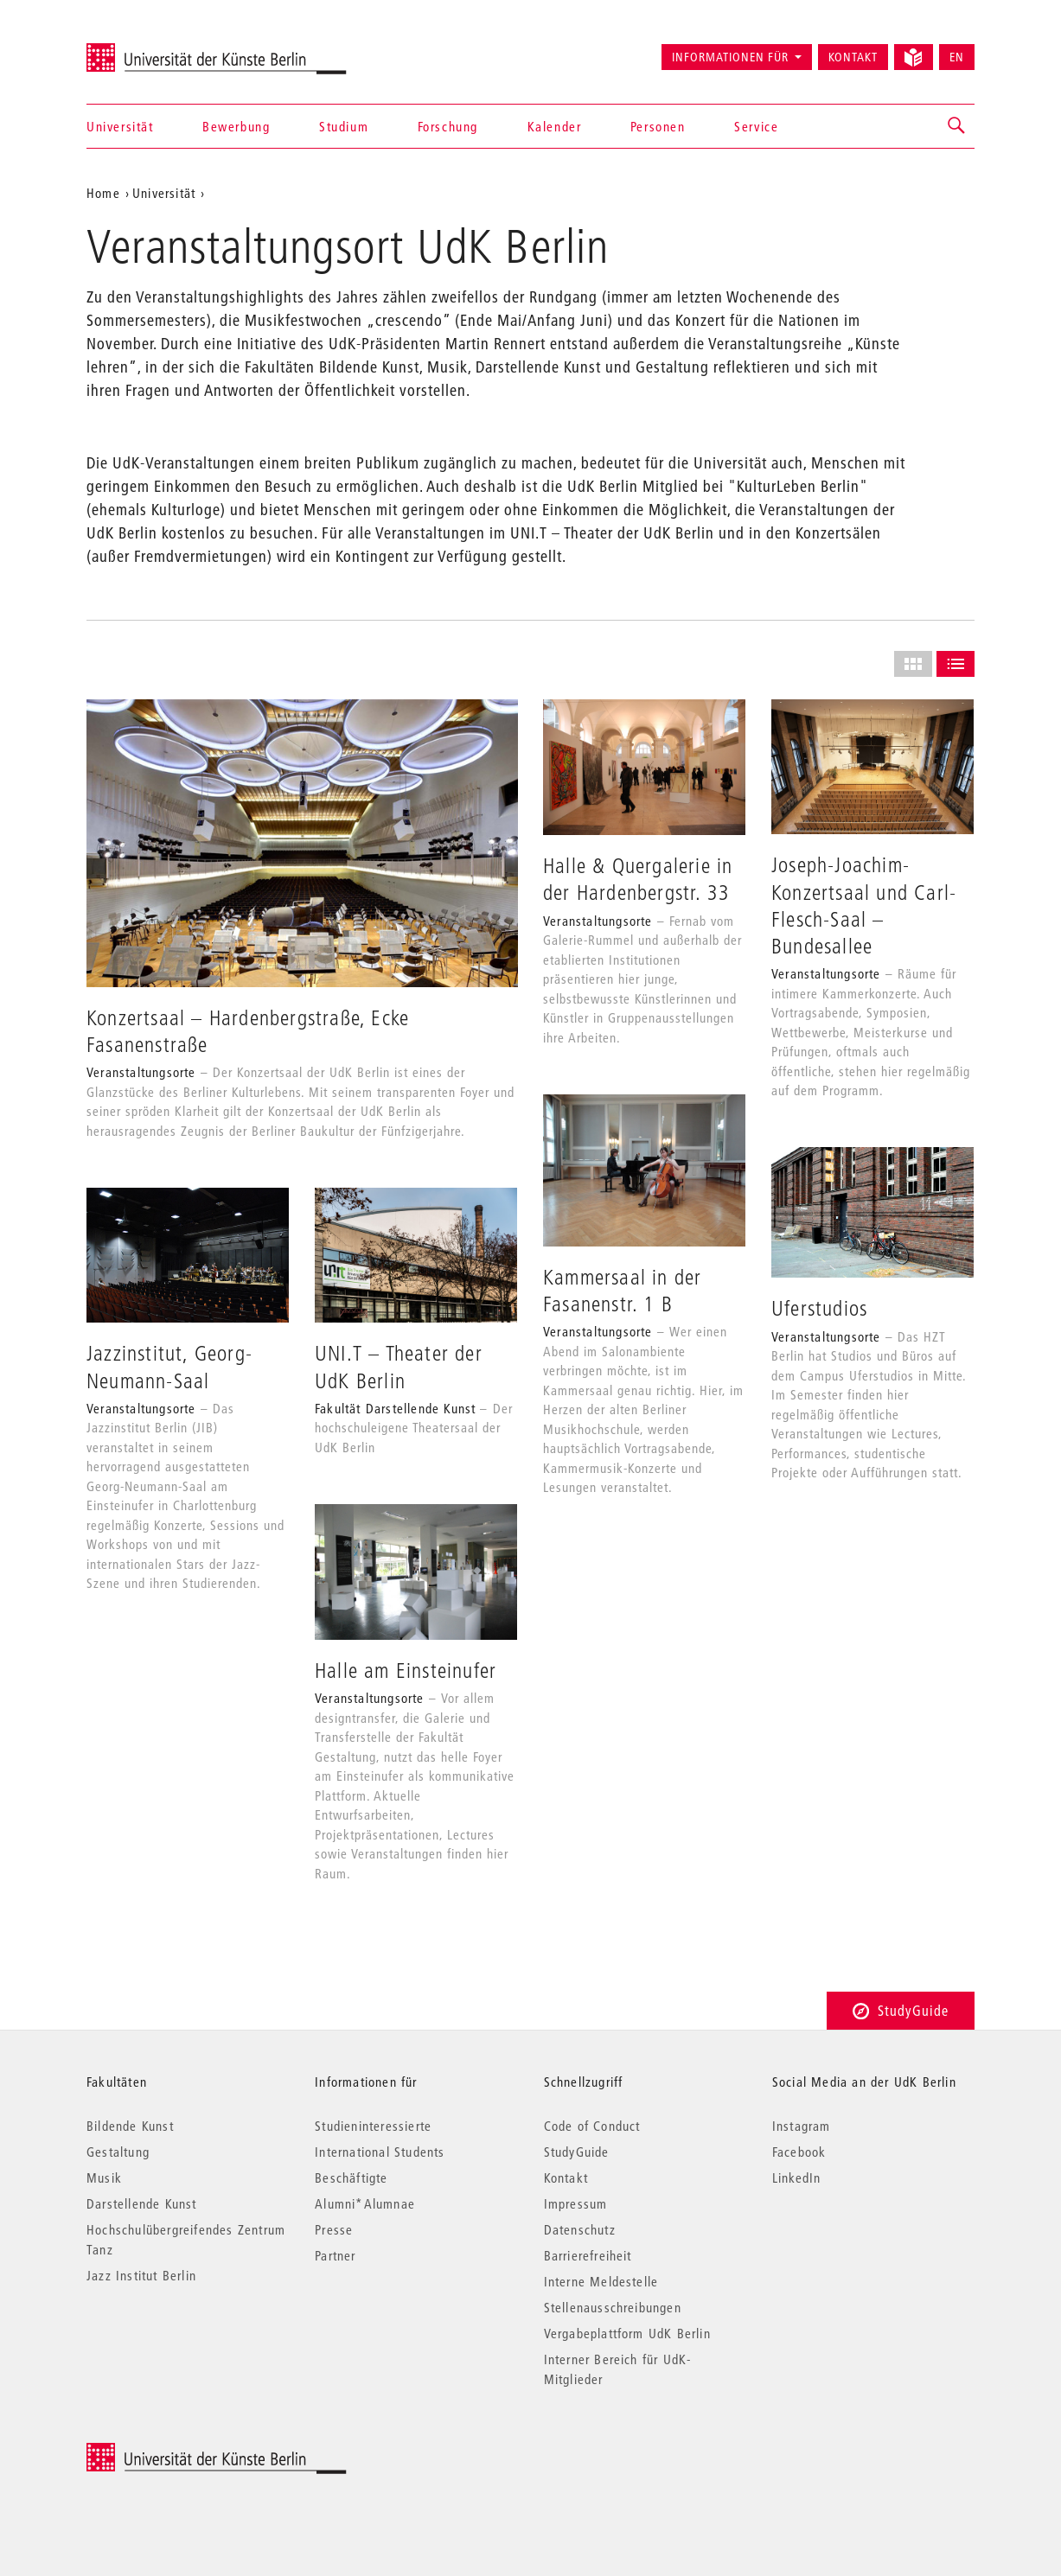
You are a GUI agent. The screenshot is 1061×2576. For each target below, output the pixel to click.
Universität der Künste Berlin (154, 49)
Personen (658, 126)
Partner (335, 2255)
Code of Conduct (592, 2125)
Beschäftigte (351, 2177)
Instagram (801, 2125)
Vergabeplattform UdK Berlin (627, 2333)
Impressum (576, 2203)
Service (756, 126)
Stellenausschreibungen (612, 2307)
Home (103, 192)
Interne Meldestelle (601, 2281)
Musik (104, 2177)
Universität (120, 126)
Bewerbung (236, 126)
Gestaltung (118, 2151)
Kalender (554, 126)
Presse (334, 2229)
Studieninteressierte (373, 2125)
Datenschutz (580, 2229)
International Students (379, 2151)
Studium (343, 126)
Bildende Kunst (130, 2125)
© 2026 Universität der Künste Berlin (176, 2451)
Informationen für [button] (730, 57)
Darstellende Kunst (141, 2203)
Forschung (448, 126)
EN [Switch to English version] (956, 57)
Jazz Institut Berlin (141, 2275)
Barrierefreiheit (588, 2255)
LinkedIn (796, 2177)
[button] (957, 126)
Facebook (799, 2151)
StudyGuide (901, 2010)
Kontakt (853, 57)
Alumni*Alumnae (365, 2203)
